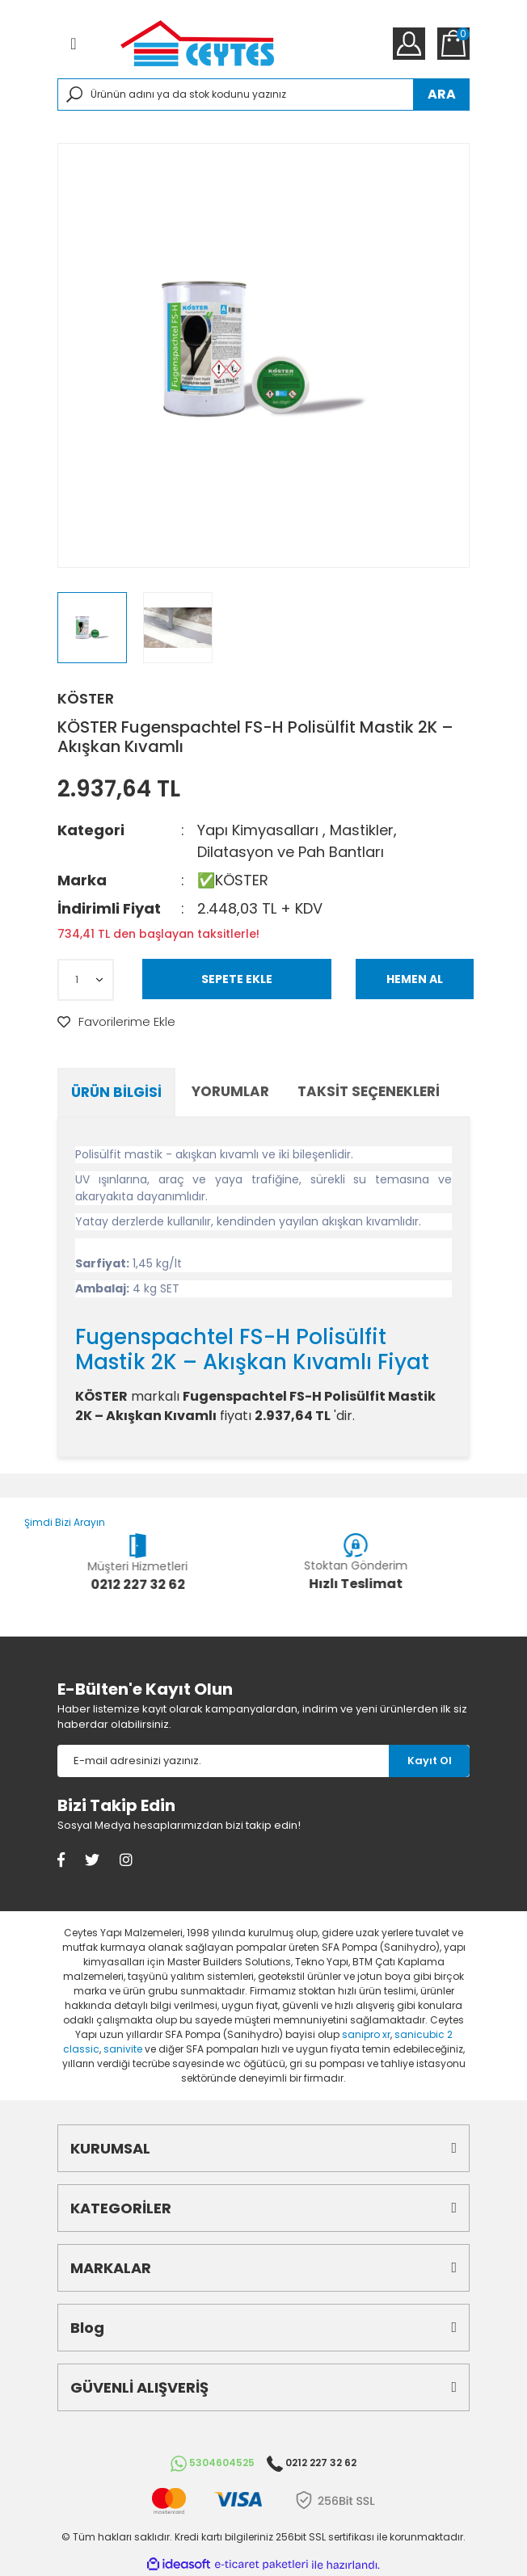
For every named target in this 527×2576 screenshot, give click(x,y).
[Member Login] (409, 43)
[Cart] (453, 43)
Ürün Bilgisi (116, 1092)
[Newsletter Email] (223, 1761)
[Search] (263, 94)
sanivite (122, 2049)
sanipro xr (366, 2034)
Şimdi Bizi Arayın (52, 1522)
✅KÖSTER (232, 880)
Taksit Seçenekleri (368, 1091)
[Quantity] (85, 980)
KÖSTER (85, 698)
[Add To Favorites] (116, 1022)
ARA (442, 94)
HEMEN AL (414, 979)
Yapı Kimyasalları (257, 830)
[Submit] (429, 1761)
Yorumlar (230, 1091)
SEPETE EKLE (236, 979)
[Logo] (197, 43)
